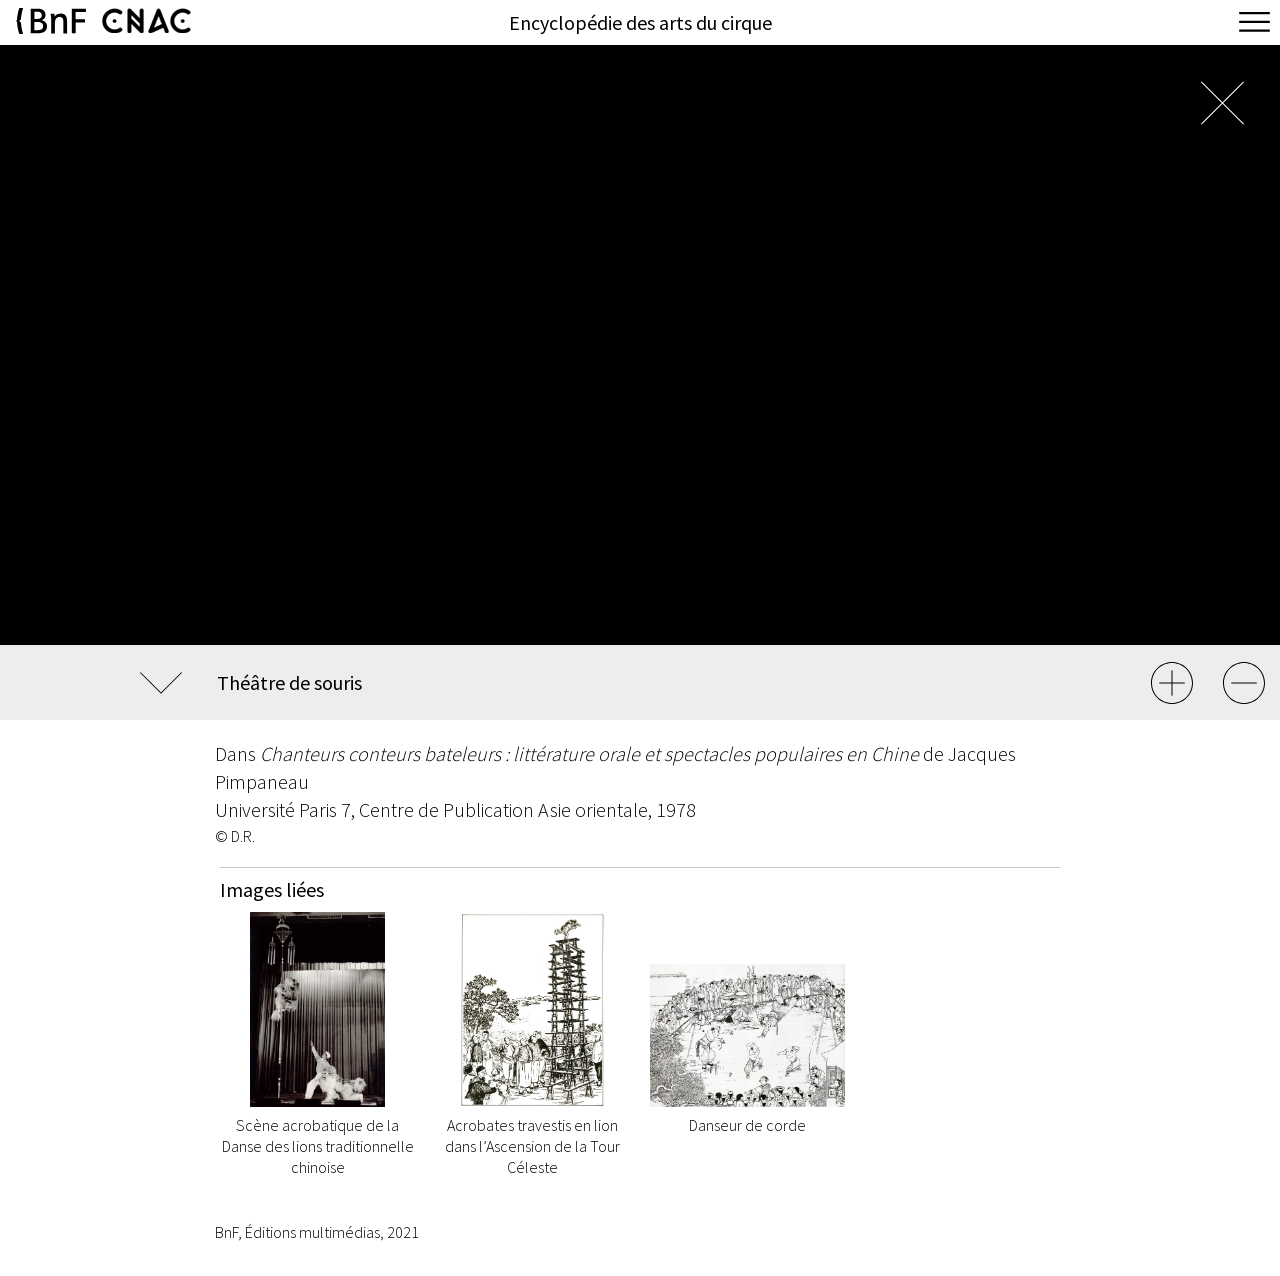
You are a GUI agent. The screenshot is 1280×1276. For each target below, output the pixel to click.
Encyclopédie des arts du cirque (640, 22)
